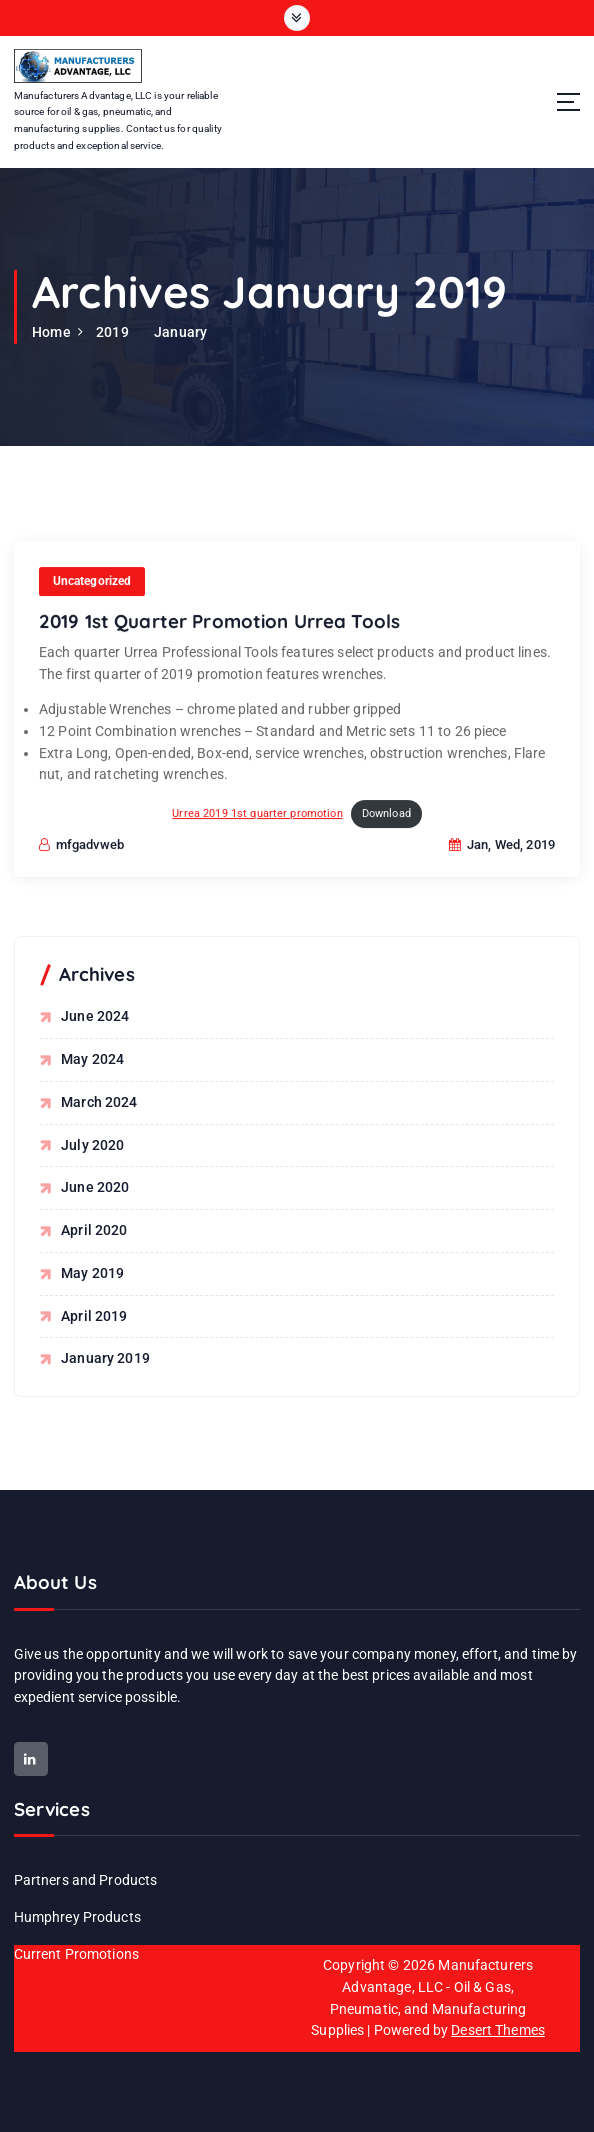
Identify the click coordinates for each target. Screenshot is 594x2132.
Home (51, 332)
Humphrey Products (77, 1916)
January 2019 (105, 1358)
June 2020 (95, 1187)
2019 (112, 332)
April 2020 (94, 1230)
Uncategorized (92, 597)
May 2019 (92, 1272)
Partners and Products (86, 1879)
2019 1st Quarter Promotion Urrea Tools (219, 638)
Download (386, 829)
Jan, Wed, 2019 (502, 860)
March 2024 (99, 1102)
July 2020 (92, 1144)
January (180, 332)
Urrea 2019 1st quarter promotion (257, 829)
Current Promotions (76, 1953)
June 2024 (95, 1016)
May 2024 (92, 1059)
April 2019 (94, 1315)
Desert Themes (498, 2029)
